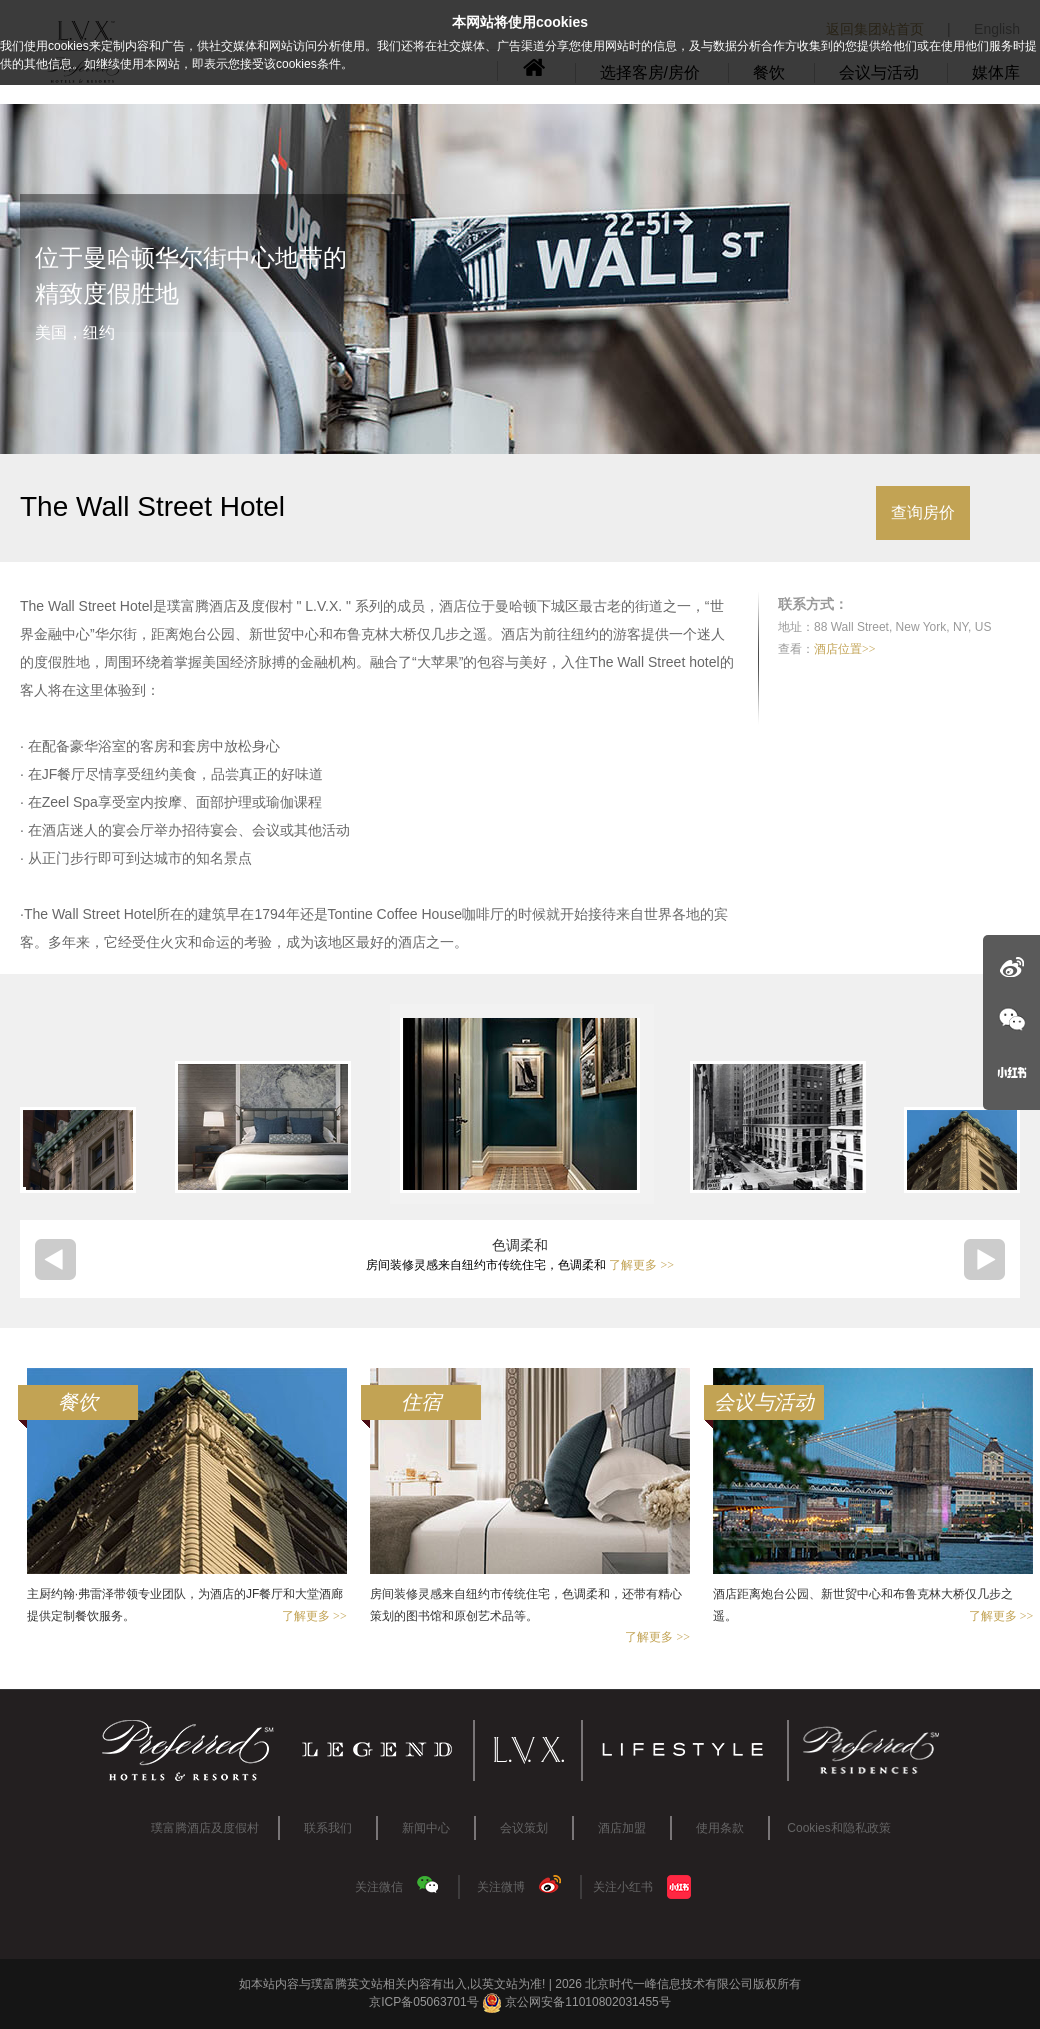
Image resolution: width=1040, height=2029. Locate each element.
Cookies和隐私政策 (838, 1828)
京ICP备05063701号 (423, 2002)
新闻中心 (426, 1828)
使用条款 (720, 1828)
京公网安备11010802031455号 (576, 2002)
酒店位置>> (845, 649)
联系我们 (328, 1828)
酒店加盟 (622, 1828)
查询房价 (923, 512)
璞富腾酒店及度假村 (205, 1828)
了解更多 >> (641, 1265)
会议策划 (524, 1828)
